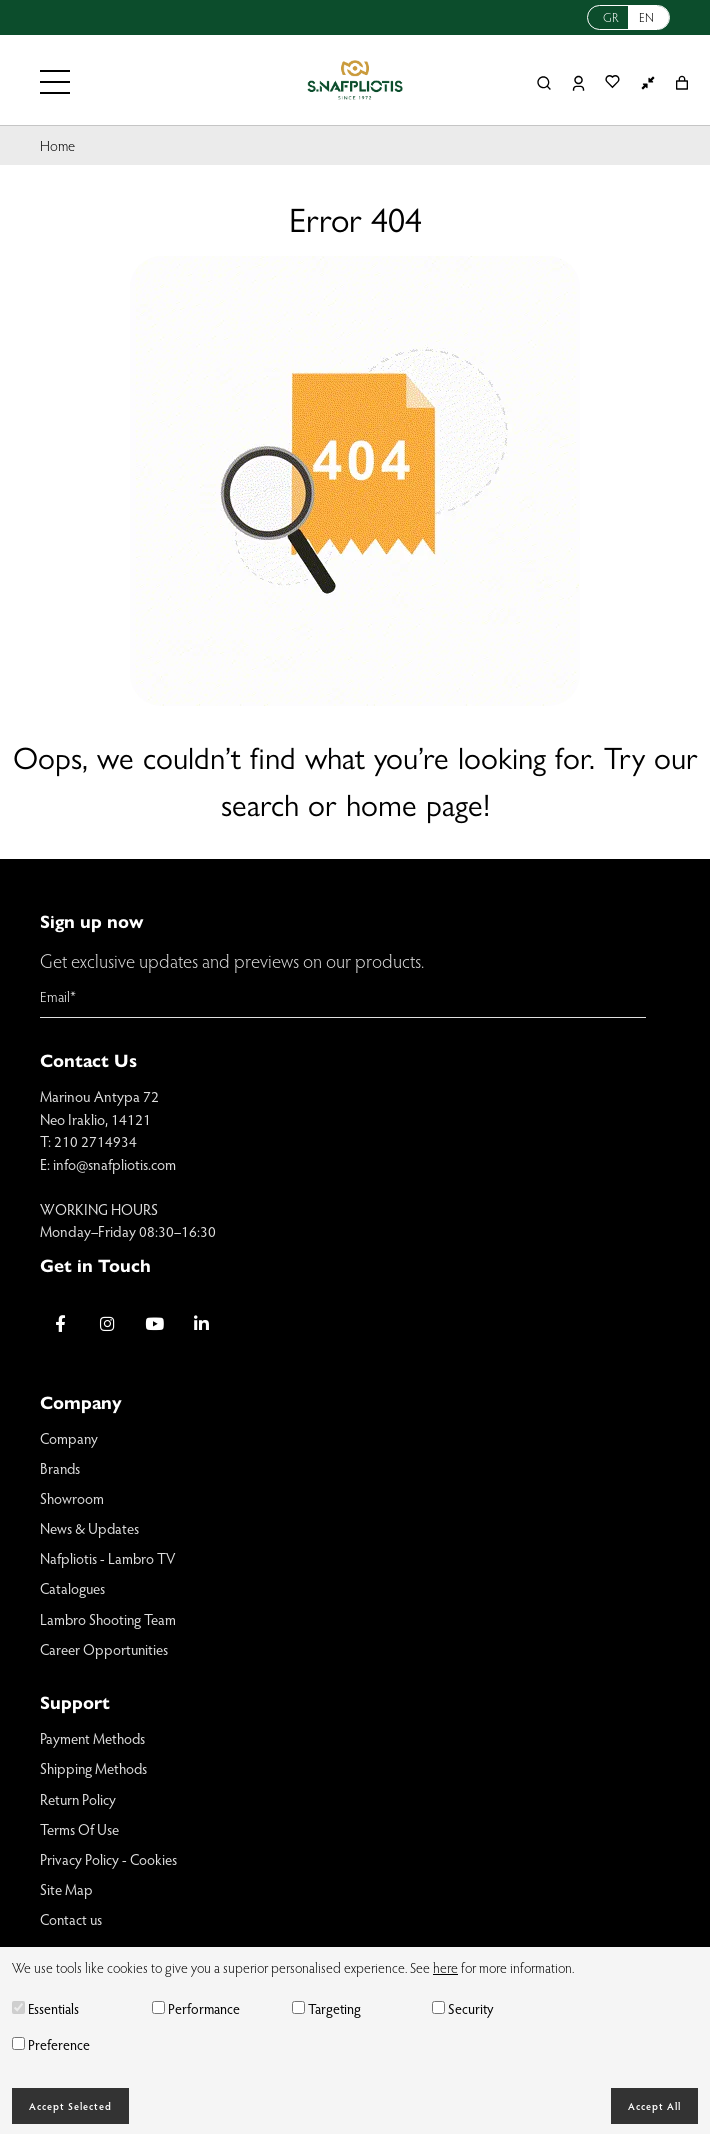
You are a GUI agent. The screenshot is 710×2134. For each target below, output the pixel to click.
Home (58, 145)
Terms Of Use (79, 1832)
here (445, 1967)
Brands (61, 1468)
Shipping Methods (95, 1771)
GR (611, 17)
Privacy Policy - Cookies (108, 1863)
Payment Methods (94, 1741)
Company (69, 1438)
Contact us (72, 1924)
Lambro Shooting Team (109, 1621)
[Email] (343, 997)
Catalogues (73, 1590)
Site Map (66, 1893)
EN (646, 17)
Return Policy (79, 1802)
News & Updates (90, 1529)
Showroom (72, 1499)
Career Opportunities (105, 1651)
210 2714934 (95, 1141)
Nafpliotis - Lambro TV (108, 1560)
